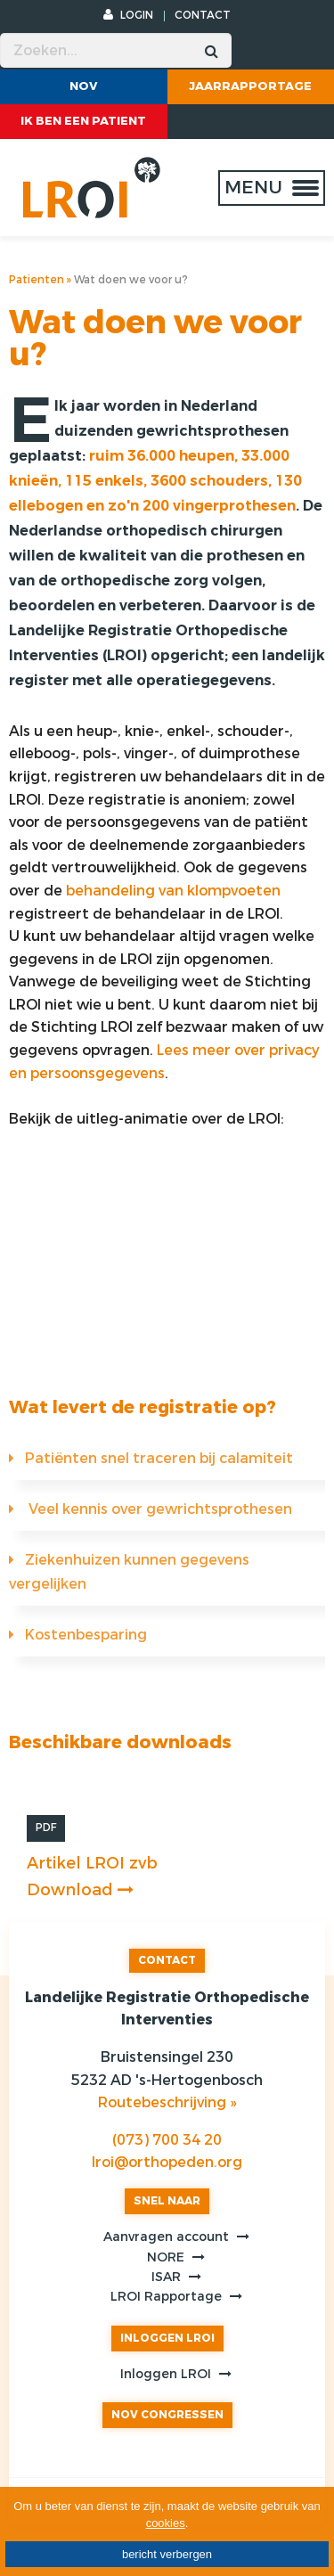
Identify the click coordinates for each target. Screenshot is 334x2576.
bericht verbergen (167, 2554)
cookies (165, 2523)
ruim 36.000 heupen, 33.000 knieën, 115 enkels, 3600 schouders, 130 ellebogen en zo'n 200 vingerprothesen (155, 480)
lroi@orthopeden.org (167, 2162)
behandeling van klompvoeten (173, 890)
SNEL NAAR (167, 2201)
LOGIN (128, 15)
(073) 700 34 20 (167, 2139)
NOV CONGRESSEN (167, 2415)
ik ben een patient (83, 120)
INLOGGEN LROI (167, 2338)
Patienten (36, 280)
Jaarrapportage (250, 86)
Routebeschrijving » (167, 2102)
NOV (83, 86)
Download (80, 1890)
